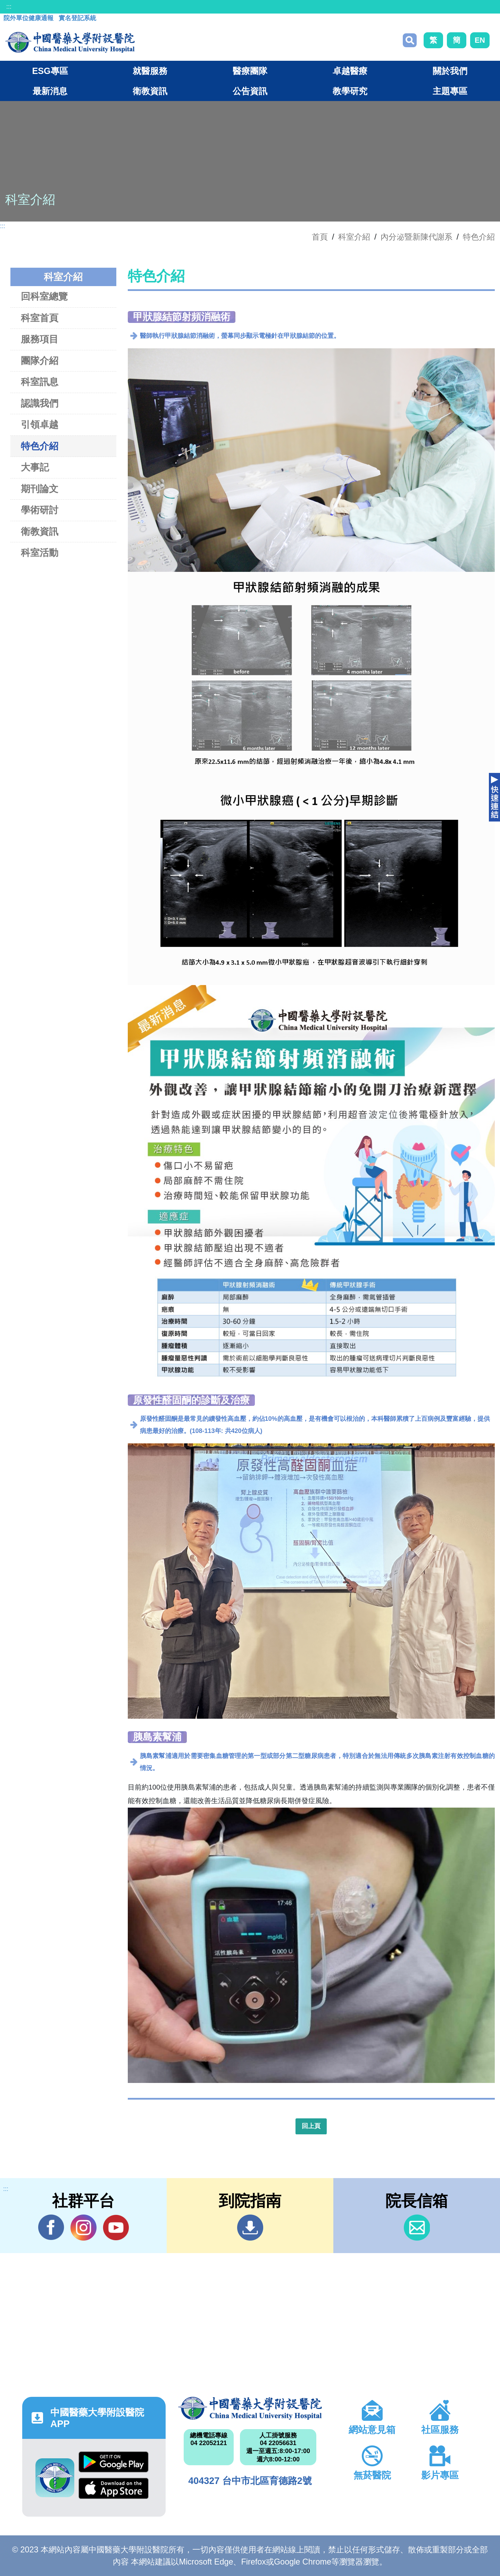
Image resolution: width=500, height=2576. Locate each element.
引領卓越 (39, 424)
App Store (113, 2488)
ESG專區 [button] (50, 71)
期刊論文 (39, 488)
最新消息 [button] (50, 91)
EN (480, 40)
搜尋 (410, 40)
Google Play (113, 2462)
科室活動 (39, 552)
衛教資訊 (39, 531)
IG (83, 2228)
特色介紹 (479, 236)
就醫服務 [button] (150, 71)
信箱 (417, 2228)
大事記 (35, 467)
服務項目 (39, 339)
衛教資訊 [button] (150, 91)
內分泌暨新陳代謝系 (416, 236)
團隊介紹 (39, 360)
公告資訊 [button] (250, 91)
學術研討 (39, 510)
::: (8, 6)
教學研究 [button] (350, 91)
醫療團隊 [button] (250, 71)
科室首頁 (39, 317)
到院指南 (250, 2228)
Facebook (51, 2227)
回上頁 (311, 2126)
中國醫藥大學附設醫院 (250, 2408)
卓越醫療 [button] (350, 71)
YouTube (116, 2227)
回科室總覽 (44, 296)
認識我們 (39, 403)
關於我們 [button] (450, 71)
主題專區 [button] (450, 91)
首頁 (320, 236)
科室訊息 (39, 381)
